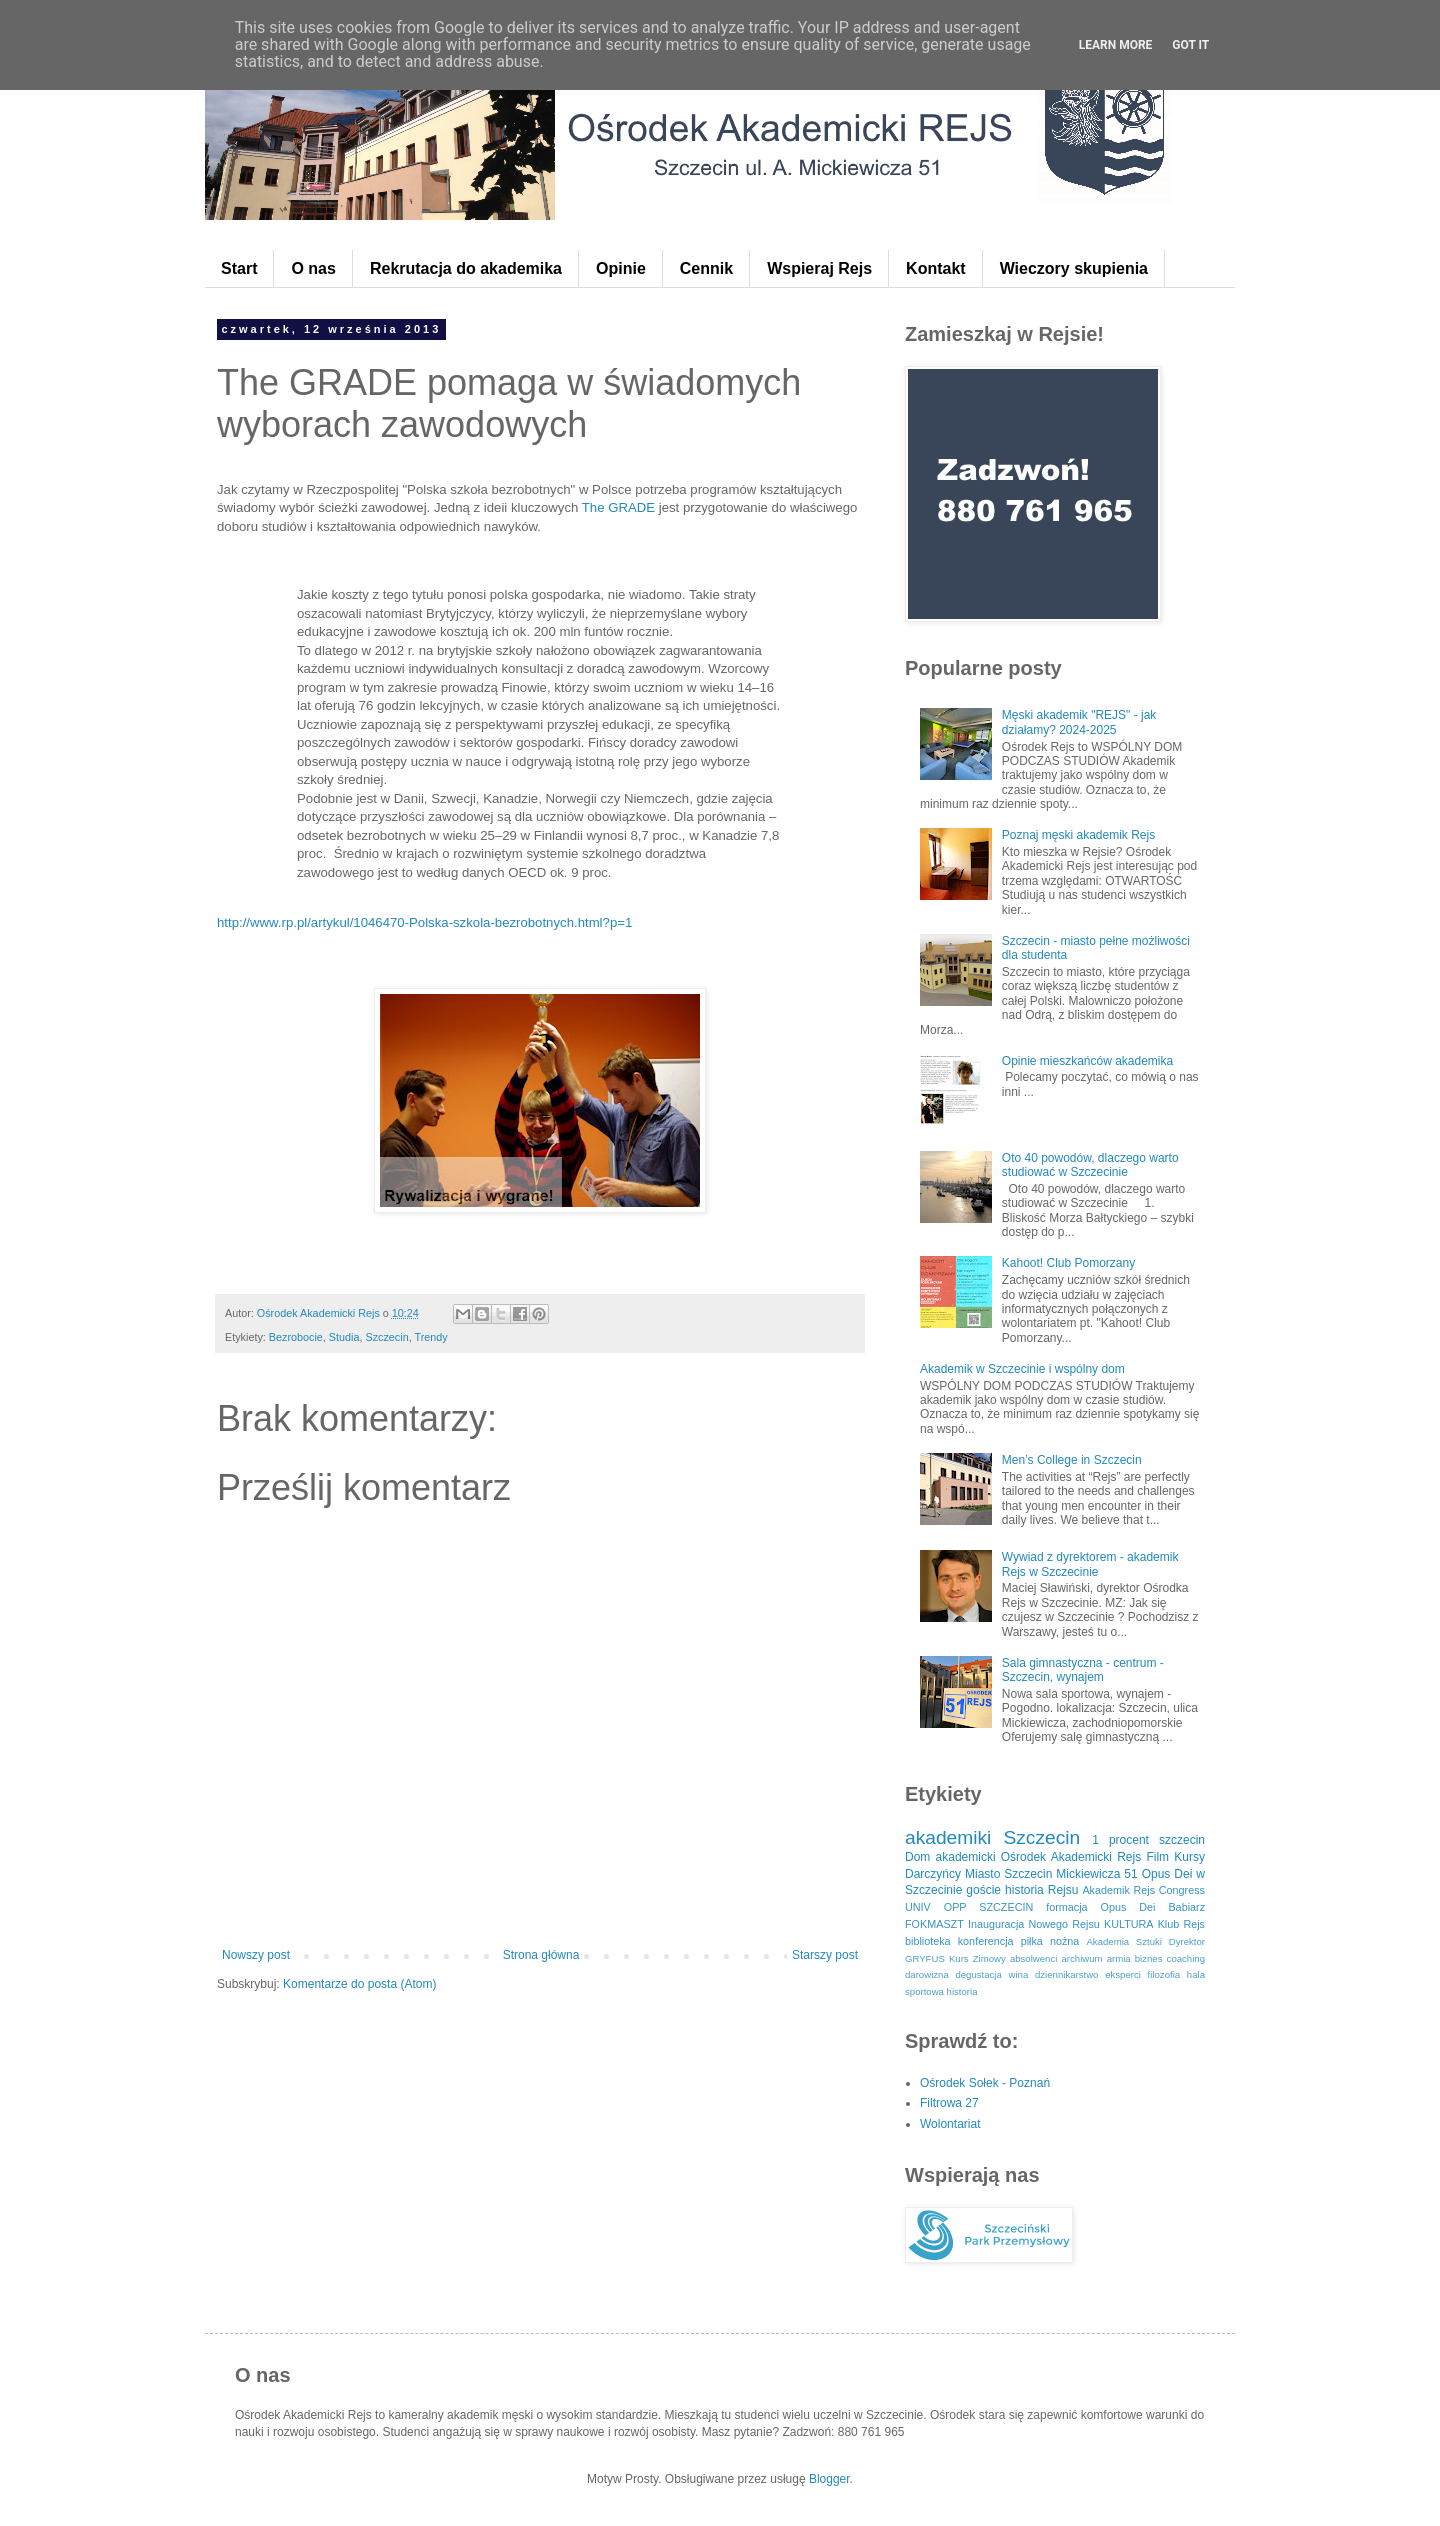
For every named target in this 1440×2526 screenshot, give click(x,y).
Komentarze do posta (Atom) (359, 1984)
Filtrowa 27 (949, 2103)
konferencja (986, 1941)
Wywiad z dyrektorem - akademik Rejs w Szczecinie (1090, 1564)
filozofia (1164, 1974)
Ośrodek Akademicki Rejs (1071, 1857)
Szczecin (386, 1337)
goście (983, 1890)
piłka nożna (1050, 1941)
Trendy (431, 1337)
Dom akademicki (950, 1857)
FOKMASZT (934, 1924)
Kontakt (936, 268)
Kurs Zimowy (977, 1958)
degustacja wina (991, 1974)
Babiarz (1186, 1907)
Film (1157, 1857)
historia (962, 1991)
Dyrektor (1187, 1941)
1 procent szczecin (1148, 1840)
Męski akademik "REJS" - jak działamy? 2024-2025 (1079, 722)
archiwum (1081, 1958)
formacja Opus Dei (1100, 1907)
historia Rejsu (1041, 1890)
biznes (1149, 1958)
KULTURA (1129, 1924)
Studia (344, 1337)
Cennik (706, 268)
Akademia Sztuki (1124, 1941)
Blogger (829, 2479)
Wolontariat (950, 2124)
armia (1119, 1958)
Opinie (621, 268)
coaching (1186, 1958)
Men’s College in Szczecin (1072, 1460)
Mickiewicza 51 (1096, 1874)
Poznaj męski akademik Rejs (1078, 835)
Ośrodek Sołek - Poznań (985, 2083)
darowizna (927, 1974)
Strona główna (541, 1955)
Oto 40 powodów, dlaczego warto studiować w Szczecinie (1090, 1165)
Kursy (1189, 1857)
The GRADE (616, 507)
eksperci (1123, 1974)
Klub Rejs (1181, 1924)
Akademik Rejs (1118, 1890)
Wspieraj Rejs (819, 268)
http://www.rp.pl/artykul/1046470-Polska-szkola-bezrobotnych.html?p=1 (424, 922)
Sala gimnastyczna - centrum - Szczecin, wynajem (1083, 1670)
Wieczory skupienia (1074, 268)
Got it (1190, 45)
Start (239, 268)
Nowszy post (256, 1955)
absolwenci (1033, 1958)
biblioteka (928, 1941)
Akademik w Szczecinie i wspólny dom (1022, 1369)
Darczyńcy (933, 1874)
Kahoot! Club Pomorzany (1068, 1263)
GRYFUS (925, 1958)
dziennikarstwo (1066, 1974)
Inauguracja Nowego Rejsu (1034, 1924)
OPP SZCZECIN (989, 1907)
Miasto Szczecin (1008, 1874)
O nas (313, 268)
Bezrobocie (296, 1337)
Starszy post (825, 1955)
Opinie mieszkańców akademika (1087, 1061)
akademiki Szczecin (992, 1837)
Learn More (1116, 45)
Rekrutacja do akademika (466, 268)
